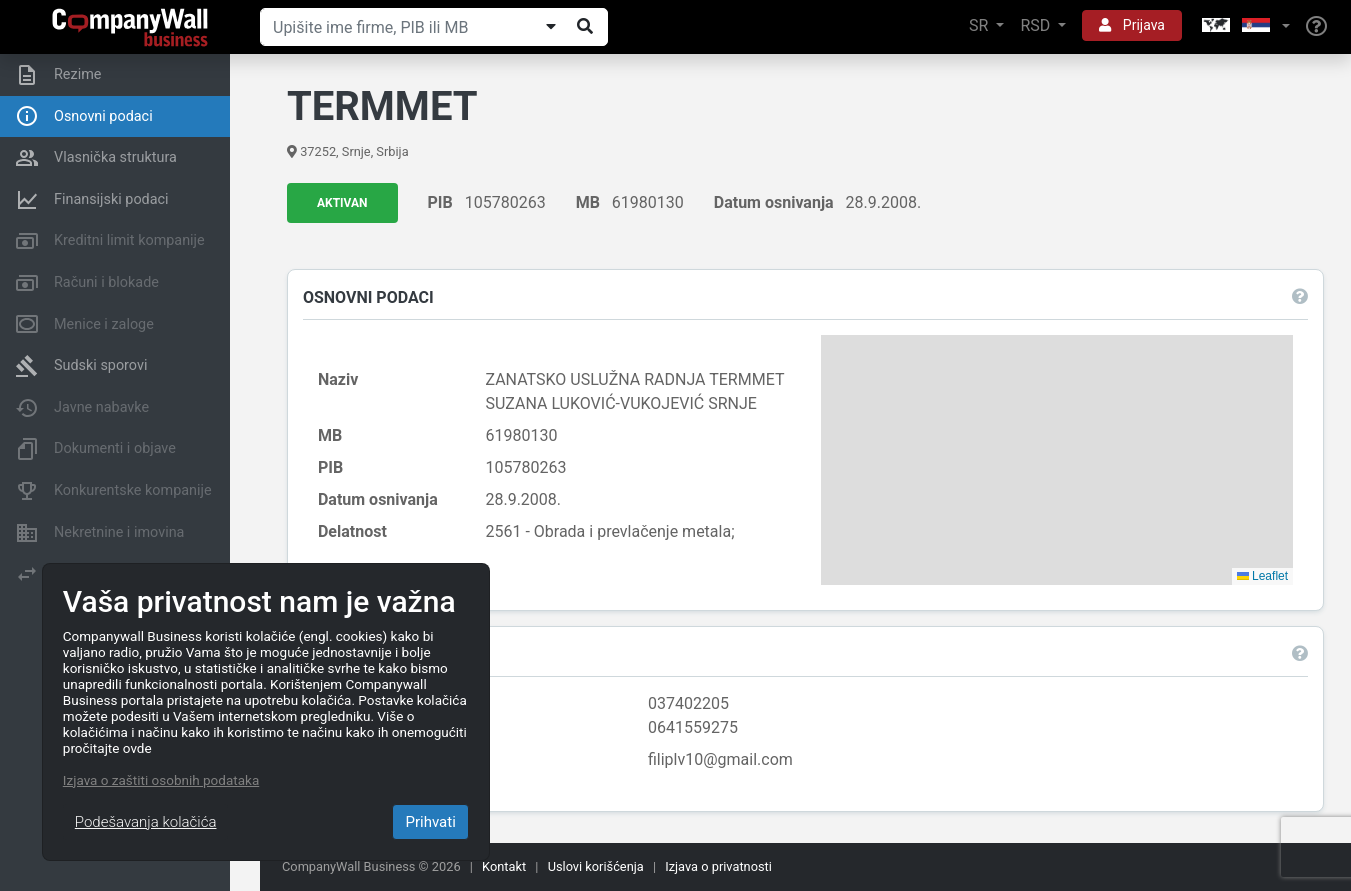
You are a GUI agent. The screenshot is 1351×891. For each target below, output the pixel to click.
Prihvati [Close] (430, 822)
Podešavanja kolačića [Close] (146, 822)
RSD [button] (1037, 25)
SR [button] (980, 25)
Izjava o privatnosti (718, 866)
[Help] (1316, 27)
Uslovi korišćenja (596, 866)
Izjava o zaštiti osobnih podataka (161, 780)
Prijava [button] (1132, 25)
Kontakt (504, 866)
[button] (1244, 26)
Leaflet (1259, 577)
